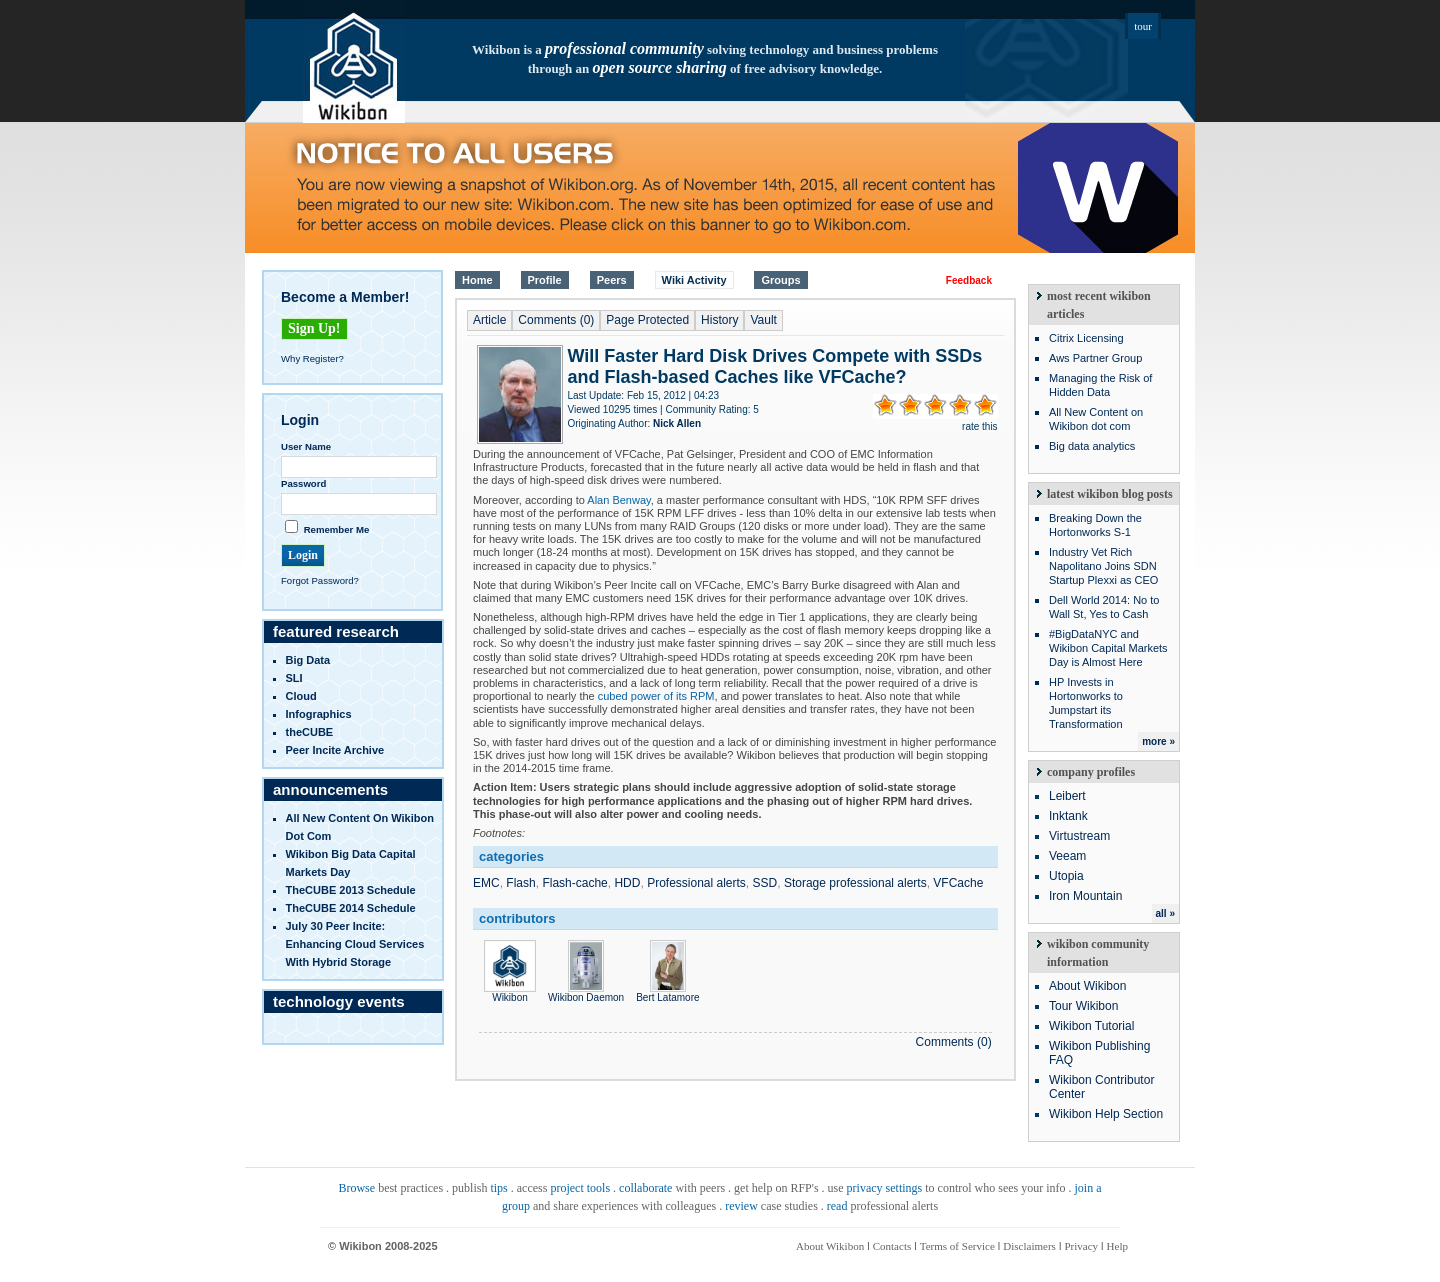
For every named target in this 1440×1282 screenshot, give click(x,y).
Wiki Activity (694, 280)
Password (303, 483)
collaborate (645, 1188)
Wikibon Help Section (1106, 1114)
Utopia (1066, 876)
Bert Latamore (667, 992)
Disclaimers (1029, 1246)
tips (498, 1188)
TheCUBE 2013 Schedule (351, 890)
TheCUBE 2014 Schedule (351, 908)
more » (1158, 741)
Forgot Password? (320, 580)
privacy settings (885, 1188)
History (719, 320)
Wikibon (510, 992)
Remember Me (337, 529)
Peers (612, 280)
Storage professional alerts (855, 883)
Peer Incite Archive (335, 750)
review (741, 1206)
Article (489, 320)
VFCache (958, 883)
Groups (780, 280)
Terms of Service (957, 1246)
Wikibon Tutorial (1091, 1026)
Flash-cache (574, 883)
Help (1117, 1246)
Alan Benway (618, 500)
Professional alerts (696, 883)
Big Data (308, 660)
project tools (580, 1188)
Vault (763, 320)
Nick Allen (677, 423)
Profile (545, 280)
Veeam (1067, 856)
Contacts (892, 1246)
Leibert (1067, 796)
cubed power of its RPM (656, 696)
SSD (765, 883)
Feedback (969, 280)
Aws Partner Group (1095, 358)
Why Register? (312, 358)
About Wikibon (1087, 986)
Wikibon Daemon (586, 992)
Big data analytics (1092, 446)
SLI (294, 678)
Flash (520, 883)
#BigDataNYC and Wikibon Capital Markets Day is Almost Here (1108, 648)
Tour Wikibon (1083, 1006)
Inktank (1068, 816)
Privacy (1081, 1246)
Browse (356, 1188)
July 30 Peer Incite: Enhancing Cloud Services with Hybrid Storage (355, 944)
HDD (627, 883)
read (837, 1206)
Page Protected (647, 320)
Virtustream (1079, 836)
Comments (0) (556, 320)
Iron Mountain (1085, 896)
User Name (306, 446)
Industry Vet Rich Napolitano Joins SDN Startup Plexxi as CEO (1103, 566)
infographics (319, 714)
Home (477, 280)
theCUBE (310, 732)
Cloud (301, 696)
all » (1165, 913)
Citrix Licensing (1086, 338)
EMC (486, 883)
